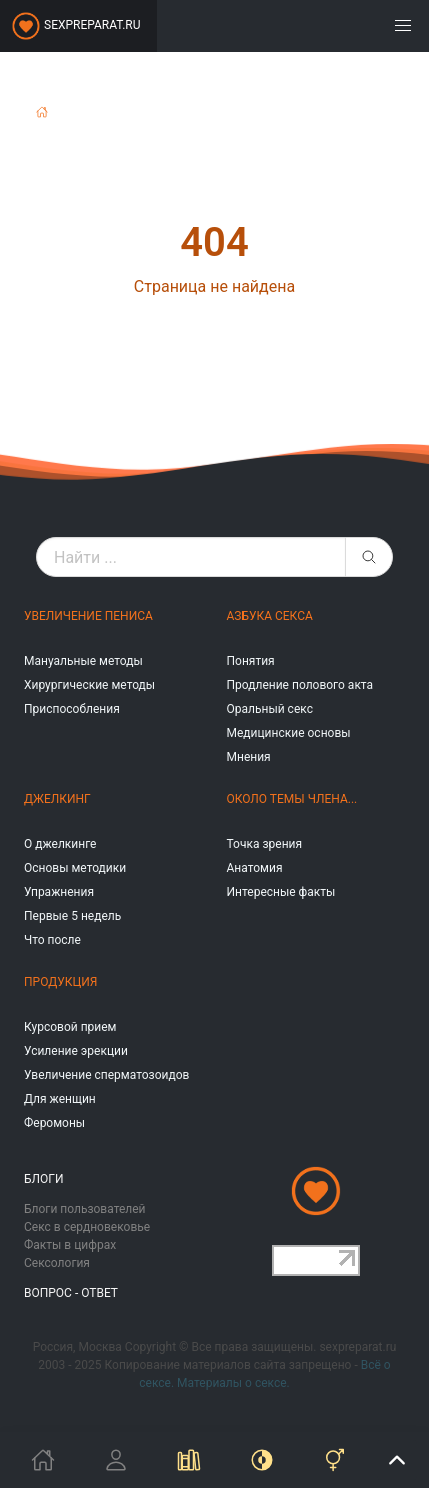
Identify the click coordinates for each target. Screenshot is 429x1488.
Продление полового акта (300, 685)
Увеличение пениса (88, 616)
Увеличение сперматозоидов (106, 1075)
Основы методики (75, 868)
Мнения (249, 757)
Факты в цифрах (70, 1245)
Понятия (251, 661)
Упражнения (59, 892)
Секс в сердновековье (87, 1227)
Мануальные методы (83, 661)
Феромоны (54, 1123)
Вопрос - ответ (71, 1293)
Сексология (57, 1263)
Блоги (44, 1179)
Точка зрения (265, 844)
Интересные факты (281, 892)
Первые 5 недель (72, 916)
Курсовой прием (70, 1027)
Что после (52, 940)
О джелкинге (60, 844)
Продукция (60, 982)
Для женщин (60, 1099)
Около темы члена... (292, 799)
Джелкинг (57, 799)
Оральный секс (270, 709)
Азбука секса (270, 616)
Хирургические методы (89, 685)
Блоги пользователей (85, 1209)
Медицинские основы (289, 733)
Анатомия (255, 868)
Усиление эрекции (76, 1051)
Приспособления (72, 709)
